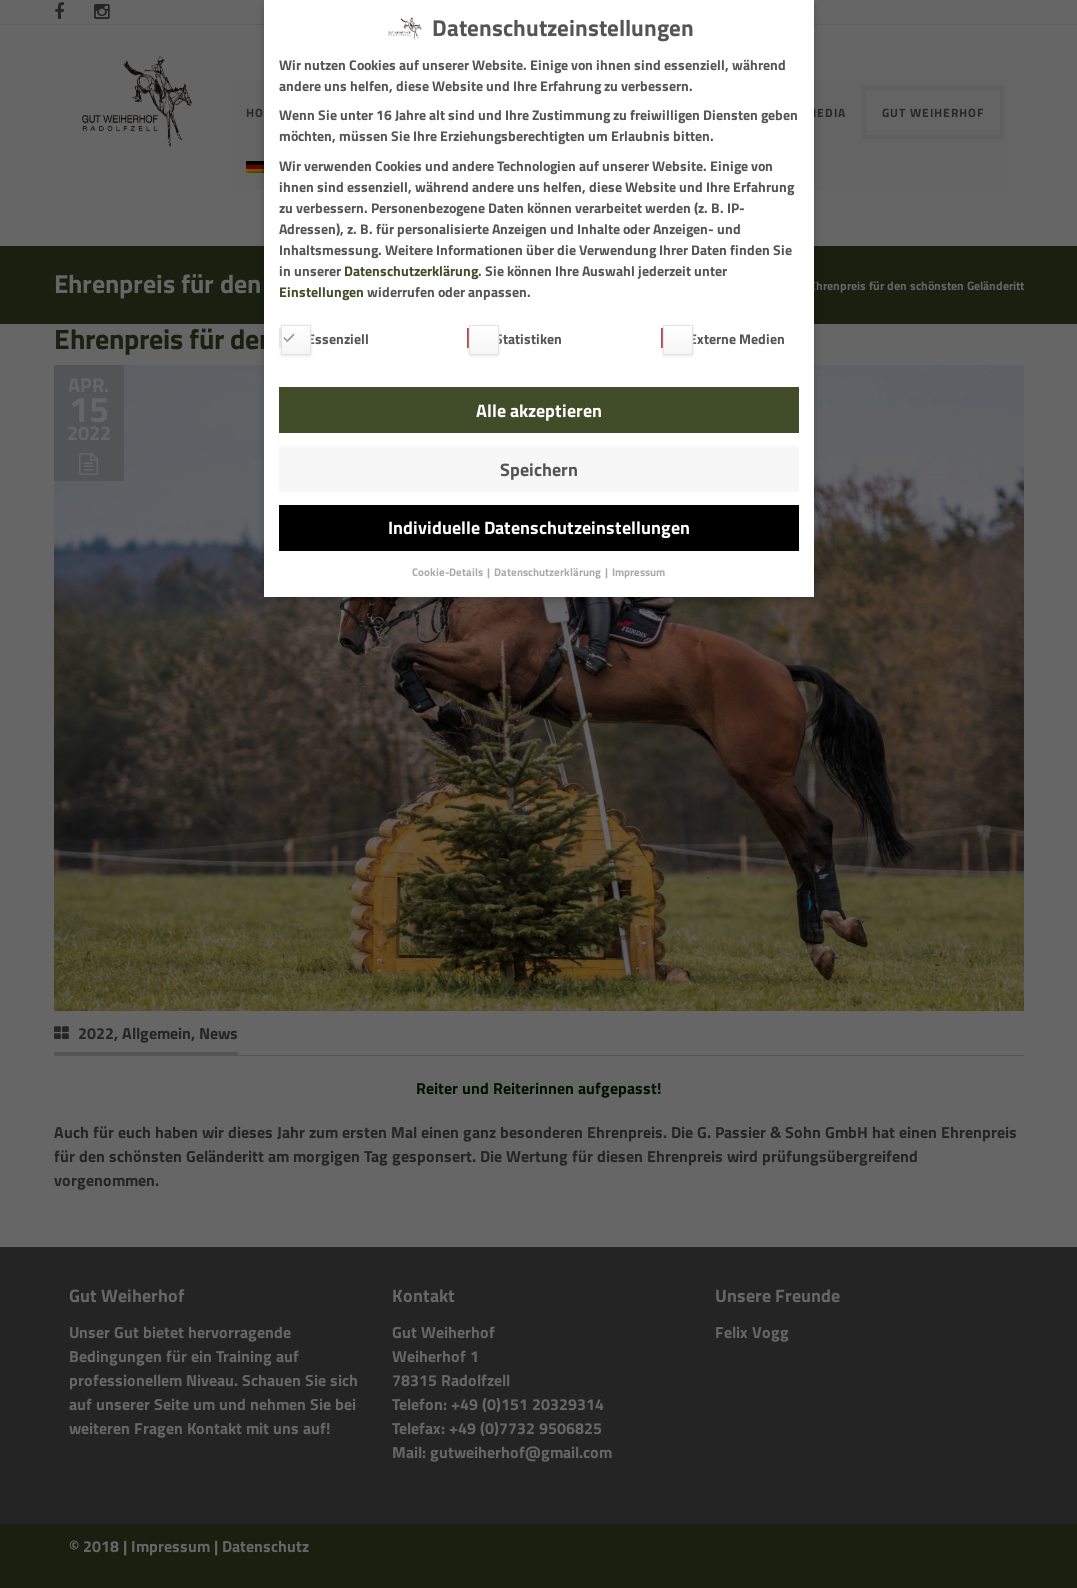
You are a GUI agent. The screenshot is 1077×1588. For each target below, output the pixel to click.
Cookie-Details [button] (448, 572)
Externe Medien (723, 338)
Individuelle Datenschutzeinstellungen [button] (539, 527)
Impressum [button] (638, 572)
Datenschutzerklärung (411, 270)
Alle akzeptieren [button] (539, 410)
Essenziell (324, 338)
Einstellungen (321, 291)
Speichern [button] (539, 469)
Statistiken (514, 338)
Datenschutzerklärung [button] (548, 572)
